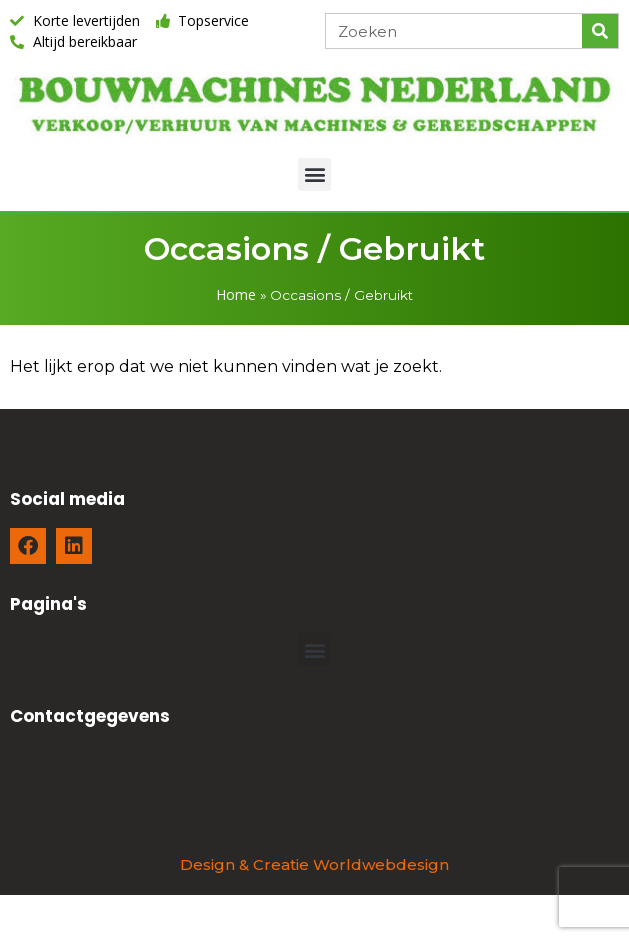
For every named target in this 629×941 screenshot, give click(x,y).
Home (236, 294)
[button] (314, 174)
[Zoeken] (600, 31)
